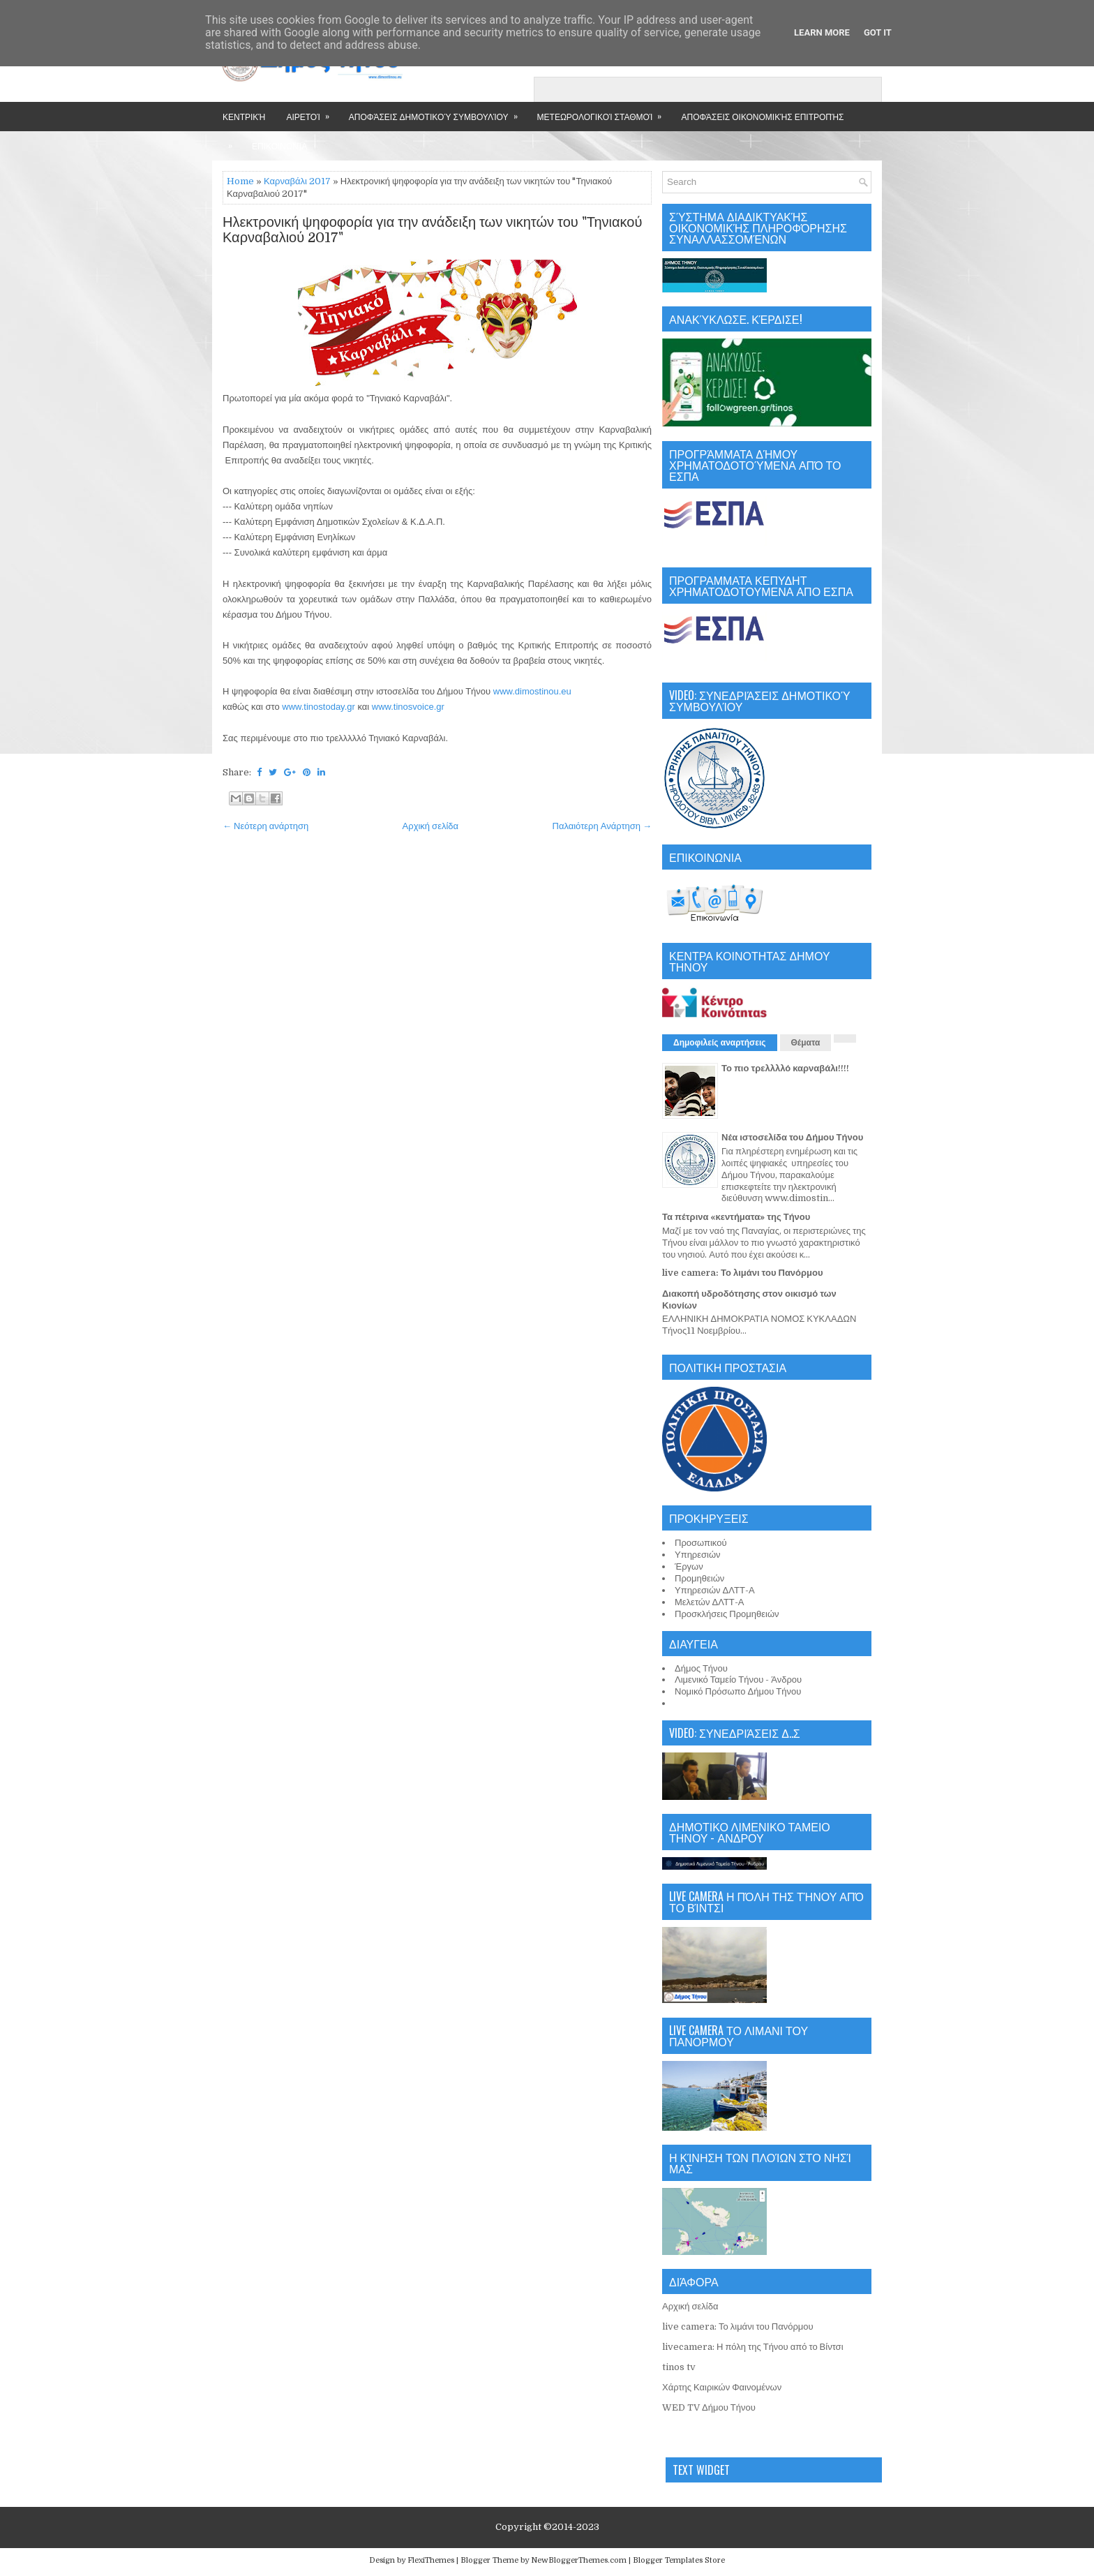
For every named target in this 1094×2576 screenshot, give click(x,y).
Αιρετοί (312, 112)
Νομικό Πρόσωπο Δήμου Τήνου (738, 1691)
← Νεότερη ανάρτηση (265, 826)
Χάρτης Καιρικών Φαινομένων (721, 2387)
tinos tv (679, 2367)
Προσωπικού (701, 1543)
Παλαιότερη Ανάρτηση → (602, 826)
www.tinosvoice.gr (408, 706)
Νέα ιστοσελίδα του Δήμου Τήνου (792, 1137)
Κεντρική (244, 116)
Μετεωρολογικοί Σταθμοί (604, 112)
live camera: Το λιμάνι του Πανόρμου (742, 1272)
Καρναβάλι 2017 (297, 181)
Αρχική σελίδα (430, 826)
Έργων (689, 1566)
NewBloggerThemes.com (579, 2560)
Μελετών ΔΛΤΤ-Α (709, 1602)
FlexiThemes (430, 2560)
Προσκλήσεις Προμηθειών (727, 1614)
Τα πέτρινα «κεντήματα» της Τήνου (736, 1217)
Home (240, 181)
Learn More (822, 32)
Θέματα (805, 1043)
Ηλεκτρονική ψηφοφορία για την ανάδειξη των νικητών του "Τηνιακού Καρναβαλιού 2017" (432, 230)
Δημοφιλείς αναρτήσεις (719, 1043)
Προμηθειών (699, 1578)
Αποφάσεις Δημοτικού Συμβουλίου (438, 112)
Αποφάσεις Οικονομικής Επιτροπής (762, 116)
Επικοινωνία (279, 145)
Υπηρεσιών (698, 1554)
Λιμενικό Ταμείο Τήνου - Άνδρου (738, 1679)
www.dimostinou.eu (532, 691)
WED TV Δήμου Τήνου (709, 2407)
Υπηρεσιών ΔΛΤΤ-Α (715, 1590)
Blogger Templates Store (679, 2560)
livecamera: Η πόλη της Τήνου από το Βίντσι (753, 2347)
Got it (878, 32)
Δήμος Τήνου (701, 1668)
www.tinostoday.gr (318, 706)
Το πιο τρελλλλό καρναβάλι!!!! (785, 1068)
